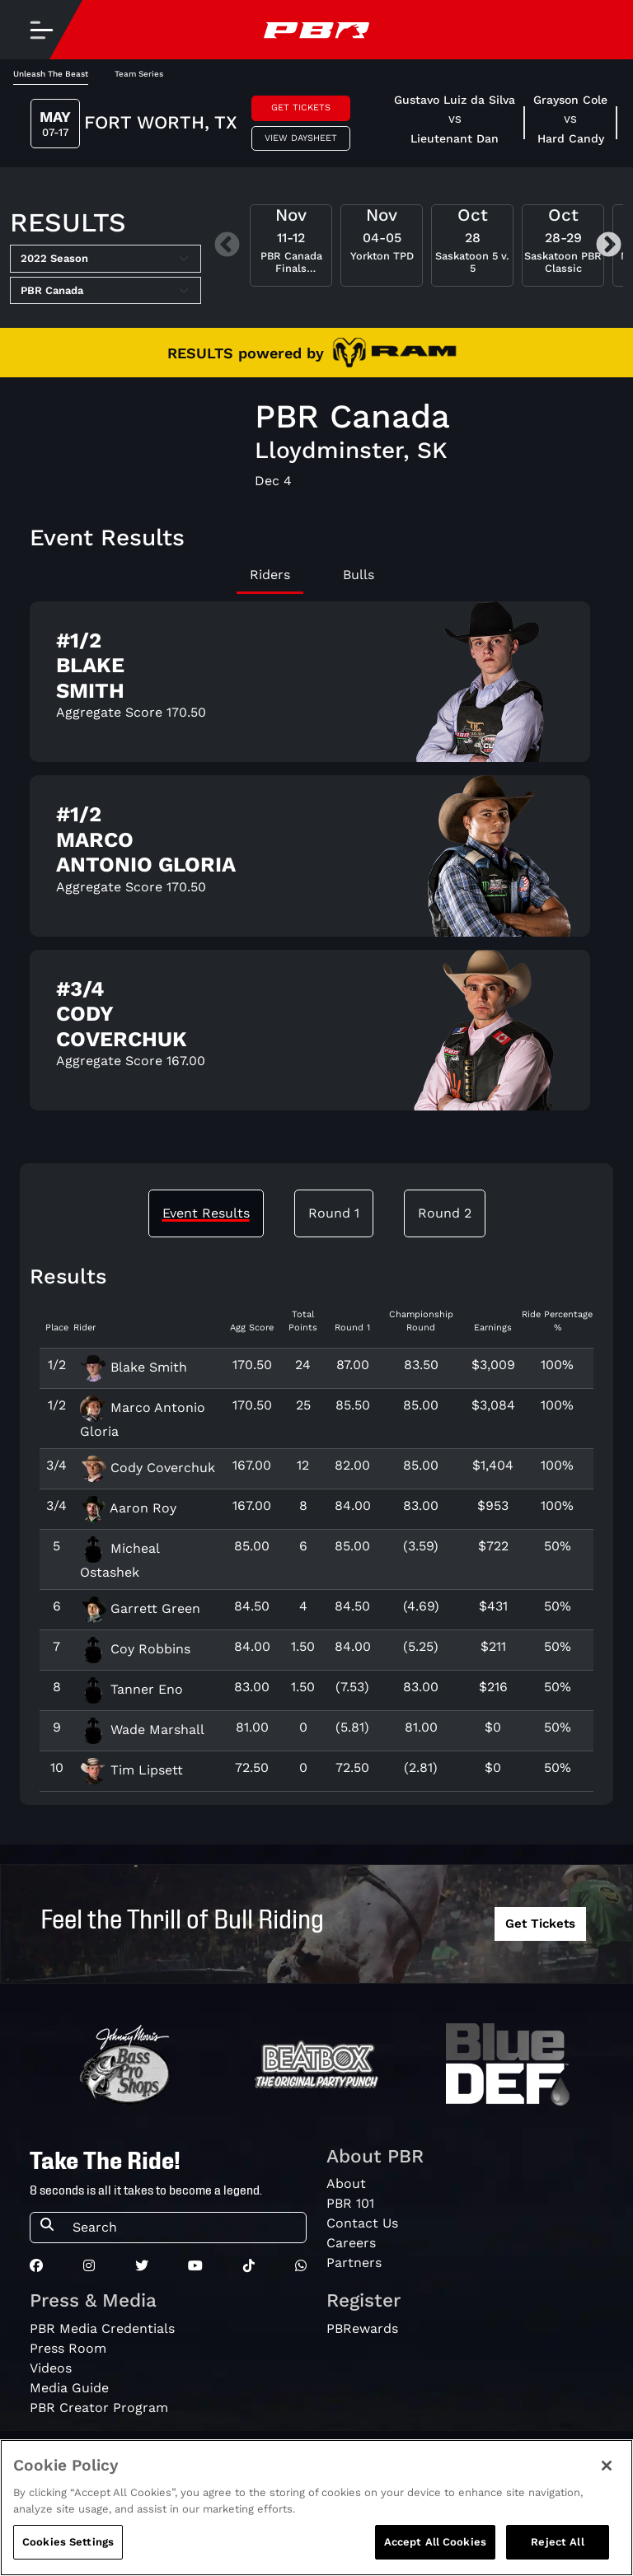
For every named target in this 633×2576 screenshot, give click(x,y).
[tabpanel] (316, 862)
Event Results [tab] (206, 1213)
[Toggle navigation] (41, 29)
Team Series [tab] (139, 73)
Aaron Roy (128, 1508)
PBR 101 (350, 2203)
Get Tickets (301, 107)
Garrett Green (140, 1608)
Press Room (68, 2348)
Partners (354, 2262)
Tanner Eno (131, 1689)
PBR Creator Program (99, 2407)
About (346, 2183)
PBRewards (362, 2328)
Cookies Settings (68, 2542)
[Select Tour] (105, 291)
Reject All (557, 2542)
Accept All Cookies (435, 2542)
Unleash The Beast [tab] (50, 73)
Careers (351, 2243)
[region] (316, 2507)
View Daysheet (301, 138)
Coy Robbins (135, 1649)
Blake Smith (133, 1367)
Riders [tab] (270, 574)
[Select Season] (105, 259)
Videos (51, 2368)
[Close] (606, 2465)
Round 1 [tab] (333, 1213)
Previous (227, 245)
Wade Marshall (142, 1729)
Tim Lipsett (131, 1770)
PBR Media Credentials (102, 2328)
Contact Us (362, 2223)
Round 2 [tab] (444, 1213)
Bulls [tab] (358, 574)
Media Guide (69, 2388)
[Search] (184, 2227)
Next (608, 245)
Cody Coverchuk (147, 1467)
